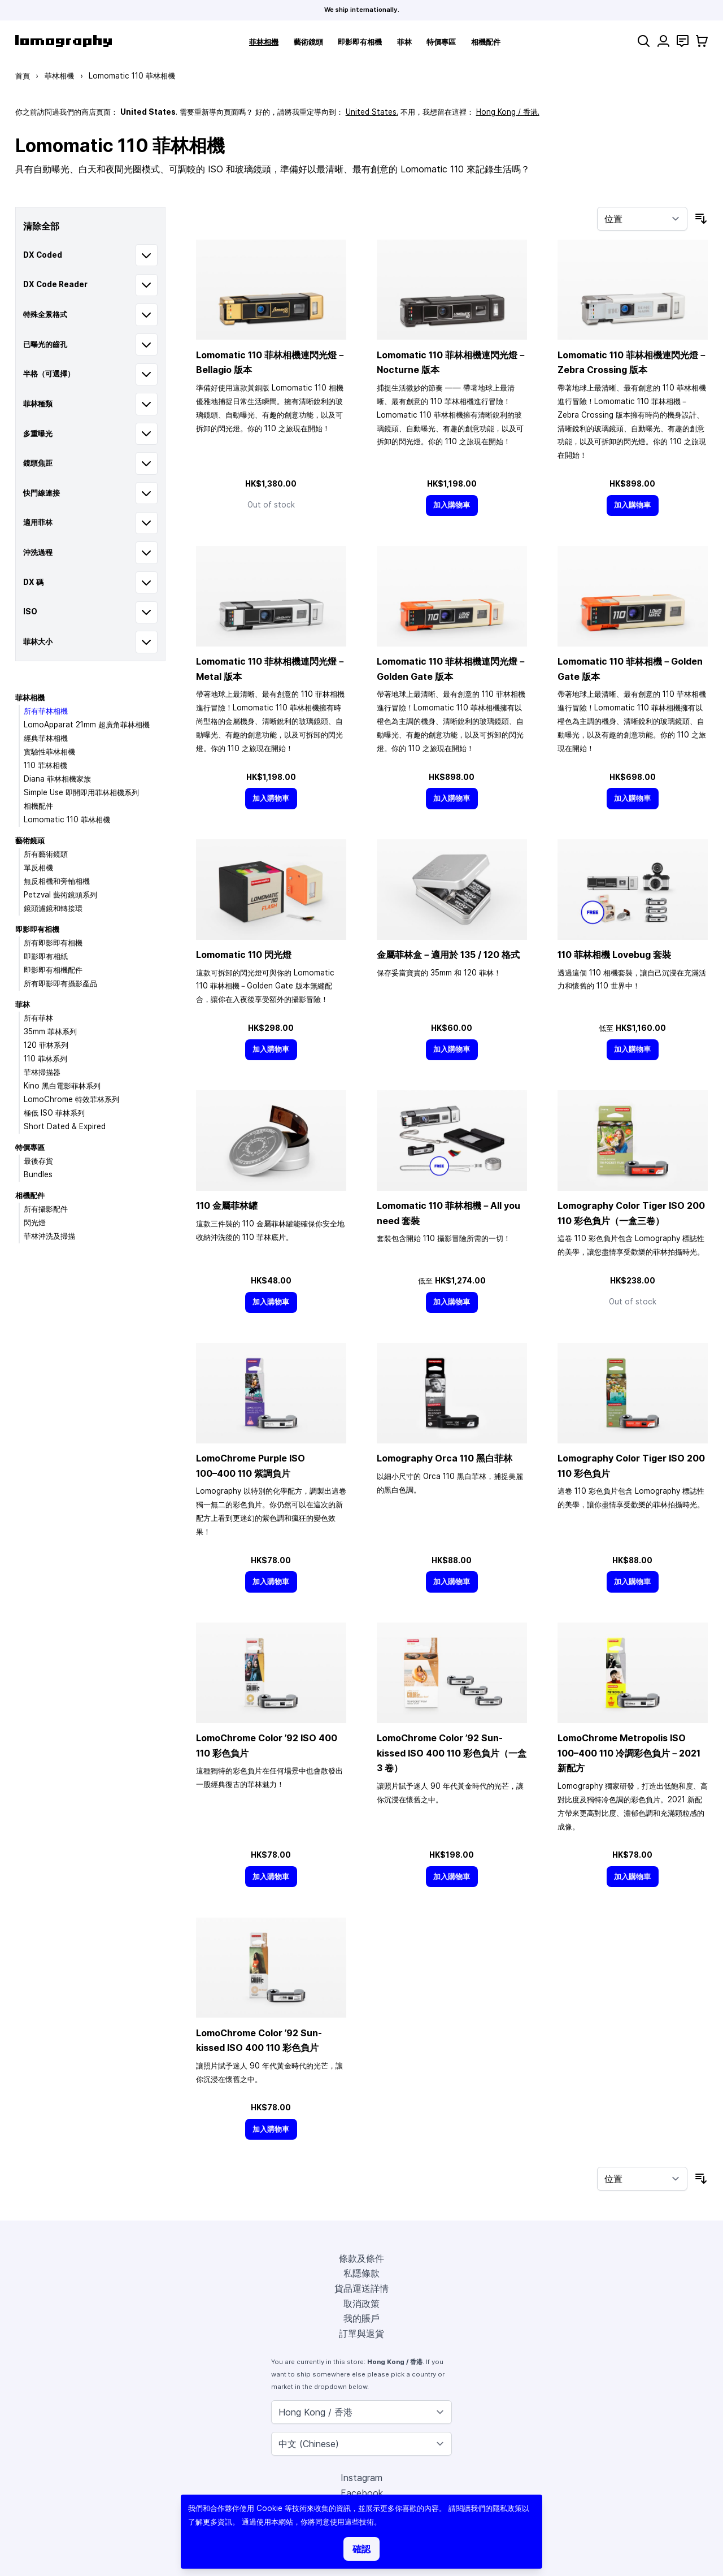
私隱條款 (361, 2273)
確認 (361, 2549)
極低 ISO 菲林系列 (54, 1112)
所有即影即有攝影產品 (60, 983)
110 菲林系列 (45, 1058)
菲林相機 (263, 41)
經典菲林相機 (46, 738)
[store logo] (63, 41)
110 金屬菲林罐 (227, 1205)
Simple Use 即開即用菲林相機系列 (81, 792)
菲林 (404, 41)
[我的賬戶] (663, 41)
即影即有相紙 (46, 956)
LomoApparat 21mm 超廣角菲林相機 (87, 724)
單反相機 (38, 867)
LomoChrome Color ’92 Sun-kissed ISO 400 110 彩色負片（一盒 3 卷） (451, 1752)
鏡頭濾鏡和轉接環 (53, 908)
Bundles (38, 1174)
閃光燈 (35, 1222)
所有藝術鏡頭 (46, 853)
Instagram (361, 2477)
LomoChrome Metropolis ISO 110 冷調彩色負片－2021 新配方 (629, 1752)
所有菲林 (38, 1017)
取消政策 (361, 2303)
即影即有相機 (360, 41)
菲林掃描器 (42, 1072)
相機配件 (485, 41)
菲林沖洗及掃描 (49, 1236)
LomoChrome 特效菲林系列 (71, 1099)
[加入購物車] (452, 505)
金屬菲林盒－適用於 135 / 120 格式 (448, 954)
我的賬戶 (361, 2318)
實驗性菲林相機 (49, 751)
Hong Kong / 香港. (507, 111)
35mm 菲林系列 (50, 1031)
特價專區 (441, 41)
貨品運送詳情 (361, 2288)
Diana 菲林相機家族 (57, 778)
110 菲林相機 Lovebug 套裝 (614, 954)
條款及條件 (361, 2258)
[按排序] (642, 219)
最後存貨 (38, 1160)
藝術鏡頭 (308, 41)
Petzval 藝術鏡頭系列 (60, 894)
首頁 (22, 75)
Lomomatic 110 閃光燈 (243, 954)
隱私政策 (507, 2508)
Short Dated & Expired (65, 1126)
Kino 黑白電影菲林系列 (62, 1085)
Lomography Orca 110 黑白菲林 (444, 1458)
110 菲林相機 (45, 765)
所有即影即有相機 (53, 942)
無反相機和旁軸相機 (57, 881)
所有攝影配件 (46, 1208)
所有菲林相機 (46, 710)
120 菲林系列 (46, 1045)
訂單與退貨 (361, 2333)
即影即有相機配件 (53, 969)
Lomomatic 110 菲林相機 (67, 819)
